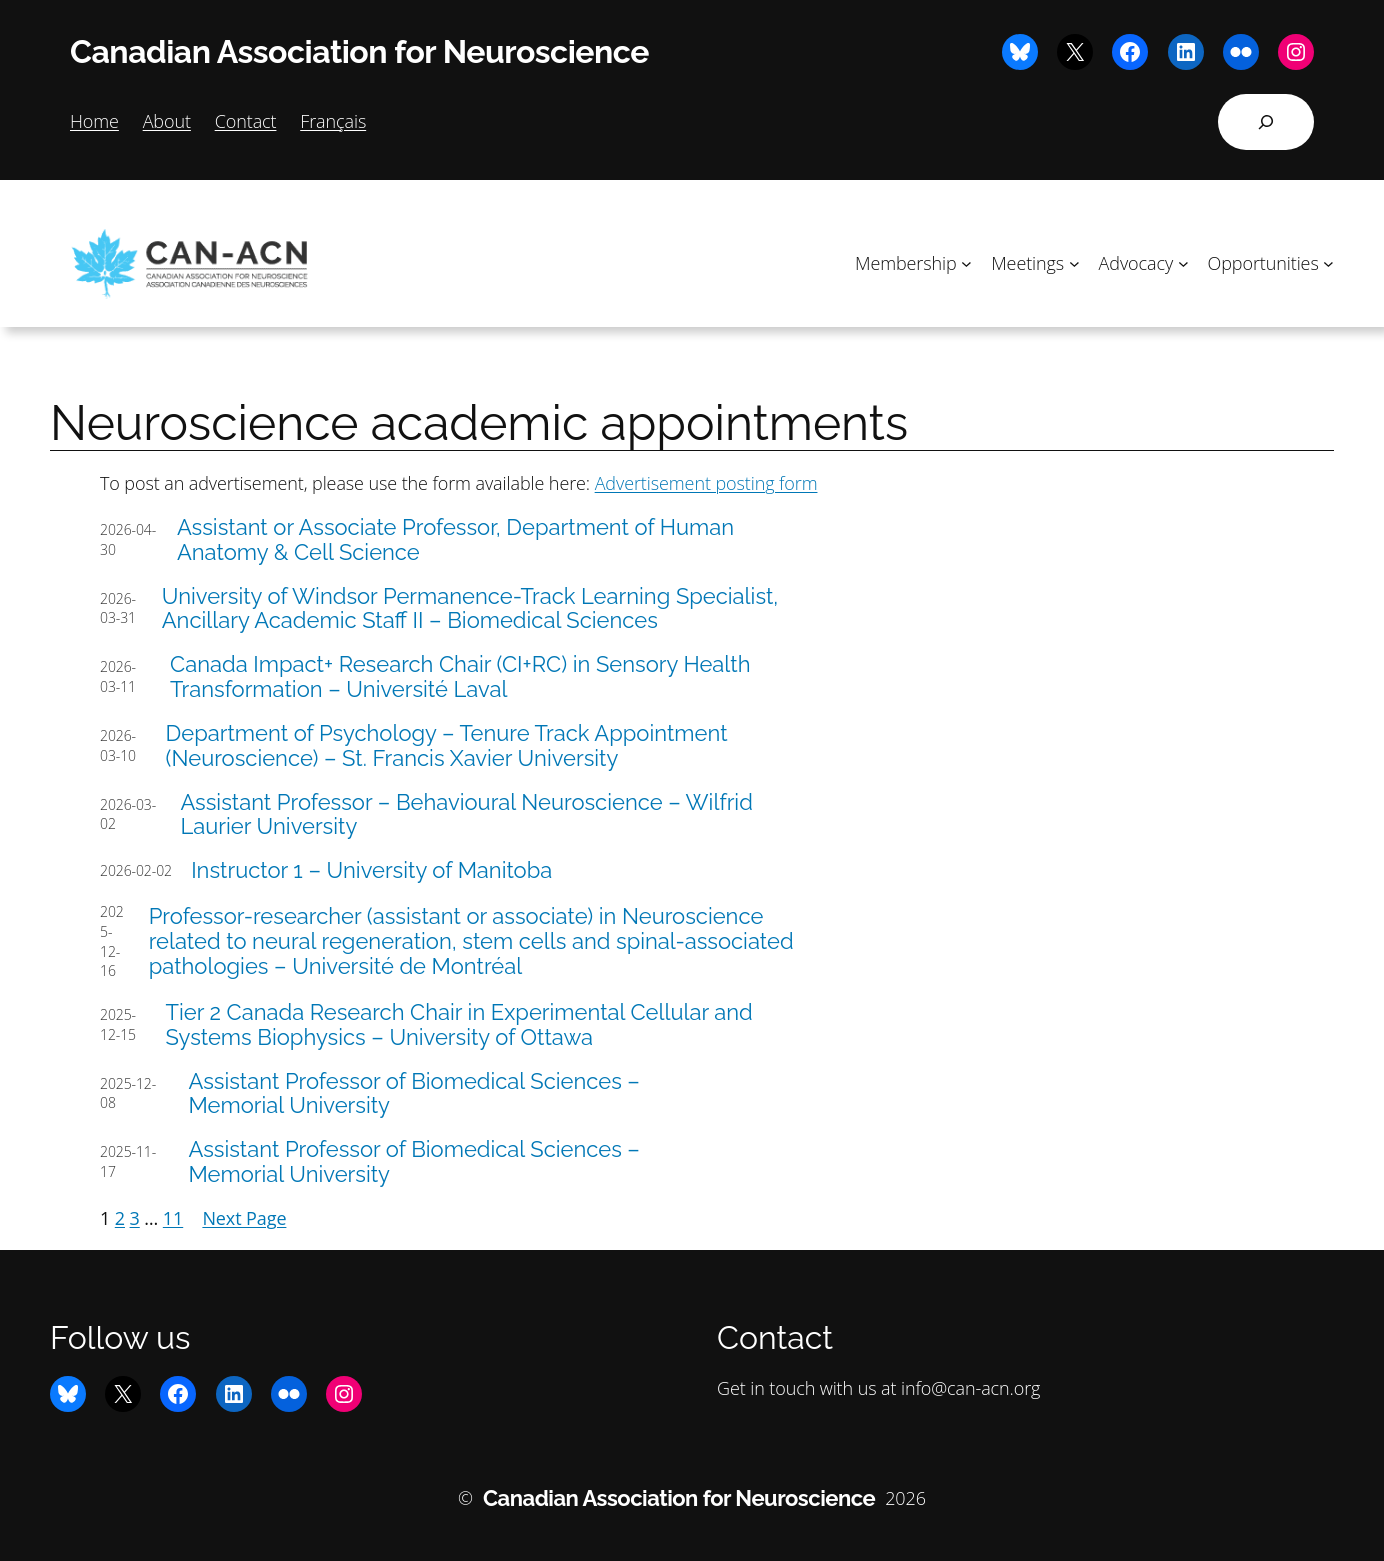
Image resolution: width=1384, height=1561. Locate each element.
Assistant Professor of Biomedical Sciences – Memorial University (413, 1094)
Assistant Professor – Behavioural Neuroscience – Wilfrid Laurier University (466, 815)
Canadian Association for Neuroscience (359, 51)
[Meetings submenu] (1074, 263)
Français (333, 121)
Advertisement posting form (706, 483)
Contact (246, 121)
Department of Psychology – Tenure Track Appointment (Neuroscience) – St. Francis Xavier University (447, 746)
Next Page (244, 1218)
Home (94, 121)
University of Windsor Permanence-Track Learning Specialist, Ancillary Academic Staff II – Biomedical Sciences (470, 609)
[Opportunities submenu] (1328, 263)
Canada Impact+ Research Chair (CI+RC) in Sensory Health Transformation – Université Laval (460, 677)
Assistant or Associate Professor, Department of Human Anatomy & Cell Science (455, 540)
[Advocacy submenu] (1183, 263)
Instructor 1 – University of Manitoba (371, 870)
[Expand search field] (1266, 122)
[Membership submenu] (966, 263)
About (167, 121)
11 (173, 1218)
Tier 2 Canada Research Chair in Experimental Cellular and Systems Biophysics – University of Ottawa (459, 1025)
